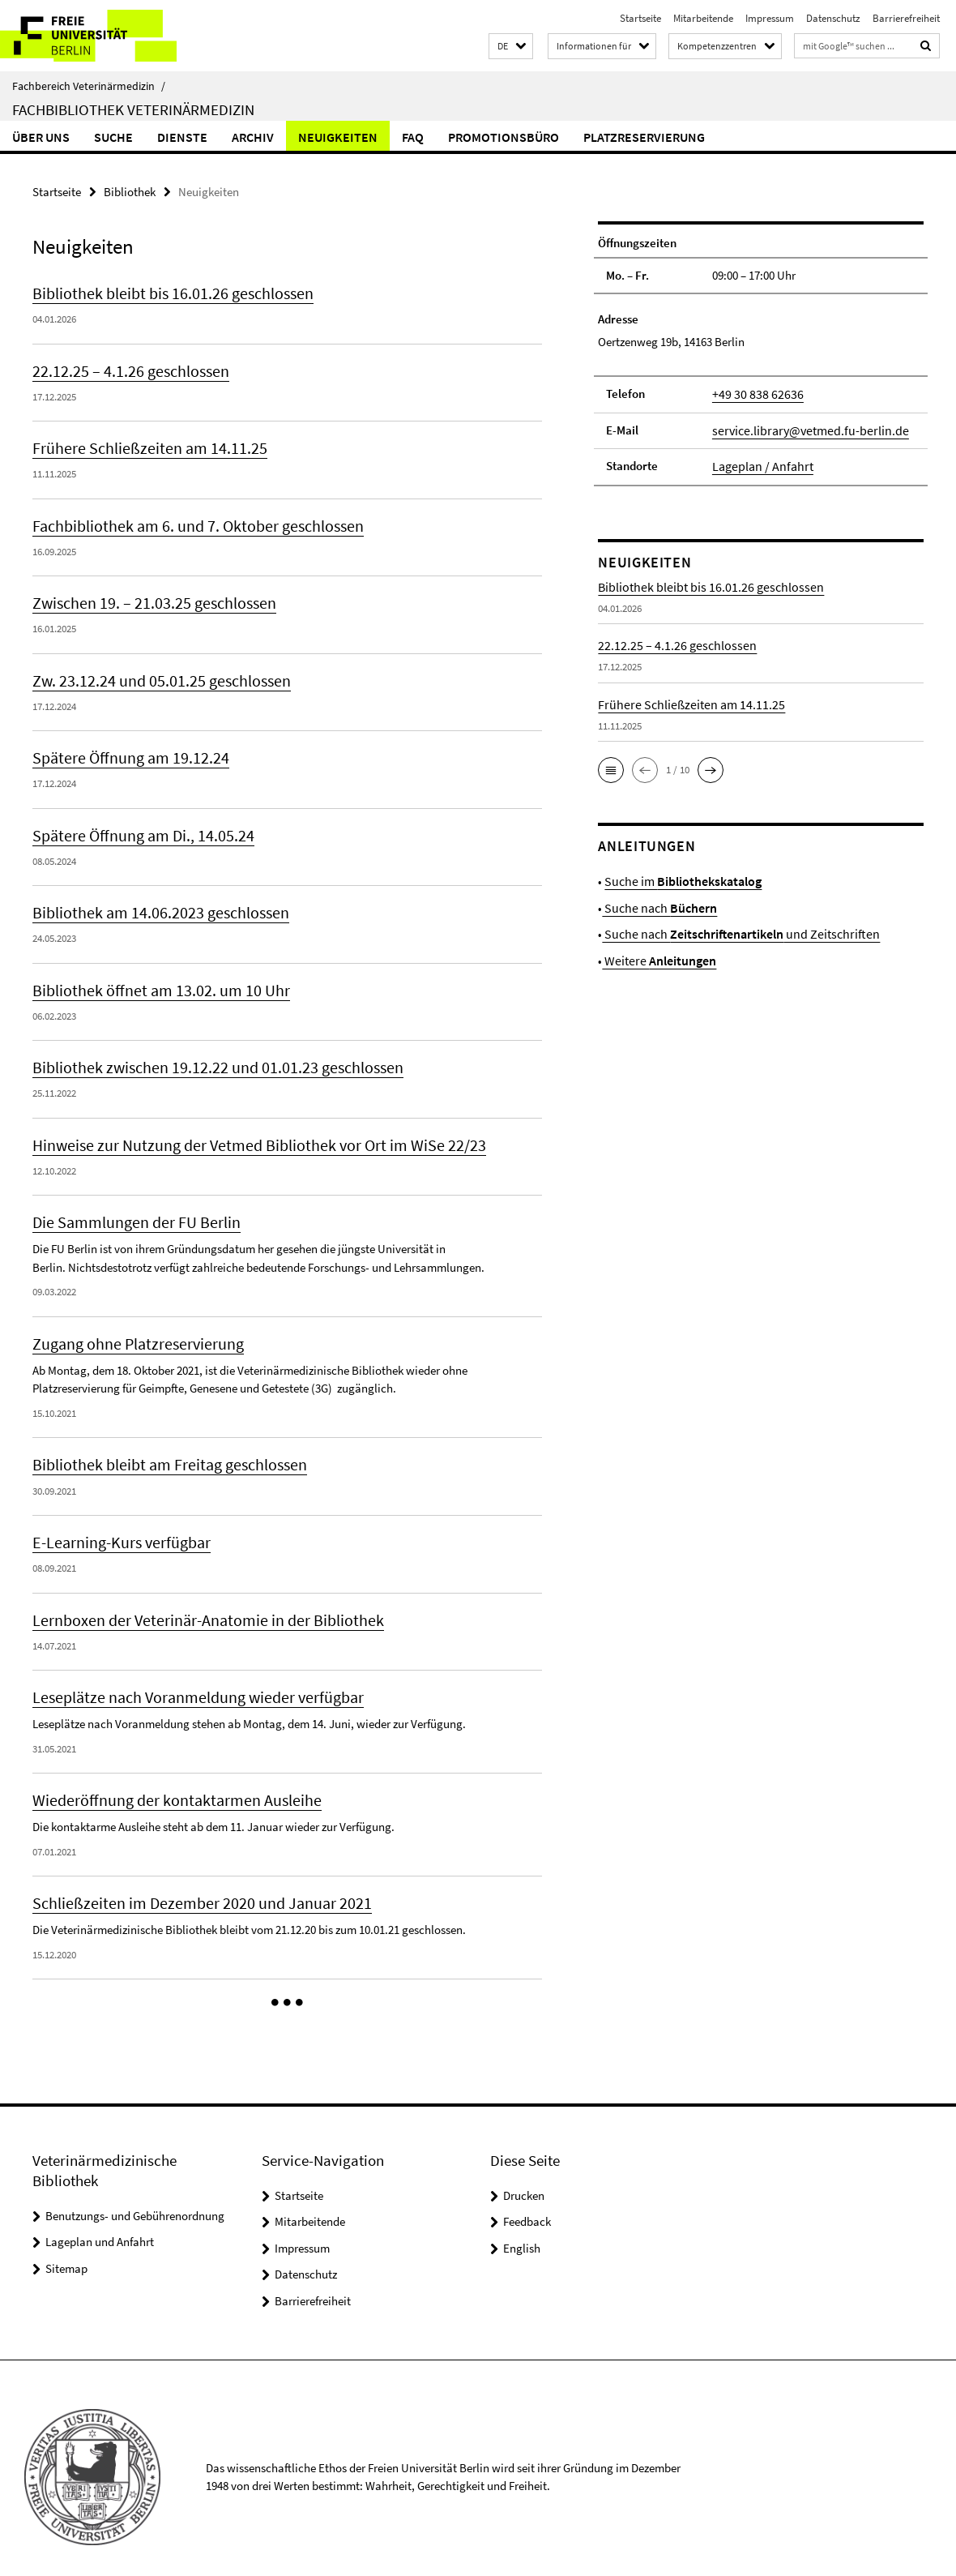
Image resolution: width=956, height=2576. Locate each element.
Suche (113, 137)
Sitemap (66, 2249)
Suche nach (655, 903)
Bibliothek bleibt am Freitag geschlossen (162, 1451)
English (521, 2229)
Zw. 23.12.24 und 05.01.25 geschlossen (153, 675)
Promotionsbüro (503, 137)
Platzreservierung (644, 137)
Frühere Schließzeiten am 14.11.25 (141, 445)
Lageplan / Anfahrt (758, 463)
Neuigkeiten (338, 137)
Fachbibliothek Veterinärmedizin (133, 109)
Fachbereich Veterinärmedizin (88, 86)
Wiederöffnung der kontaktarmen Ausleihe (167, 1784)
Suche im (677, 877)
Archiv (253, 137)
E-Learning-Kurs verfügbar (117, 1528)
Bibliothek (130, 191)
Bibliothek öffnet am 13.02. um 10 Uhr (152, 981)
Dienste (182, 137)
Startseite (640, 18)
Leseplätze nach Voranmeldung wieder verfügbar (190, 1682)
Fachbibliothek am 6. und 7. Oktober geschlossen (189, 522)
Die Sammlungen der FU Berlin (130, 1211)
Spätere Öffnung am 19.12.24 (124, 751)
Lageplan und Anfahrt (99, 2224)
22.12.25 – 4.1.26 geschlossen (124, 369)
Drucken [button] (523, 2176)
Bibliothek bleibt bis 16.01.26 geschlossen (165, 292)
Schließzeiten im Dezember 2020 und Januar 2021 (190, 1886)
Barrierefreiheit (906, 18)
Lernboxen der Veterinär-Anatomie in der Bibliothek (197, 1605)
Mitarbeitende (703, 18)
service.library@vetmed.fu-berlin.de (802, 428)
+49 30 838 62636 (752, 392)
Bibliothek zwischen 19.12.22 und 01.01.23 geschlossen (206, 1058)
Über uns (41, 137)
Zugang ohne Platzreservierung (132, 1331)
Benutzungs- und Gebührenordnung (134, 2197)
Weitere (654, 954)
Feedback (527, 2203)
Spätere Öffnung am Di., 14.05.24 (137, 828)
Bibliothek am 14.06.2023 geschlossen (152, 904)
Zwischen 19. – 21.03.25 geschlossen (147, 598)
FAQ (413, 137)
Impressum (769, 18)
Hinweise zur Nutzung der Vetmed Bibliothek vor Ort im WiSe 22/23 (245, 1135)
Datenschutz (833, 18)
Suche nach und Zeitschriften (731, 928)
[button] (511, 46)
